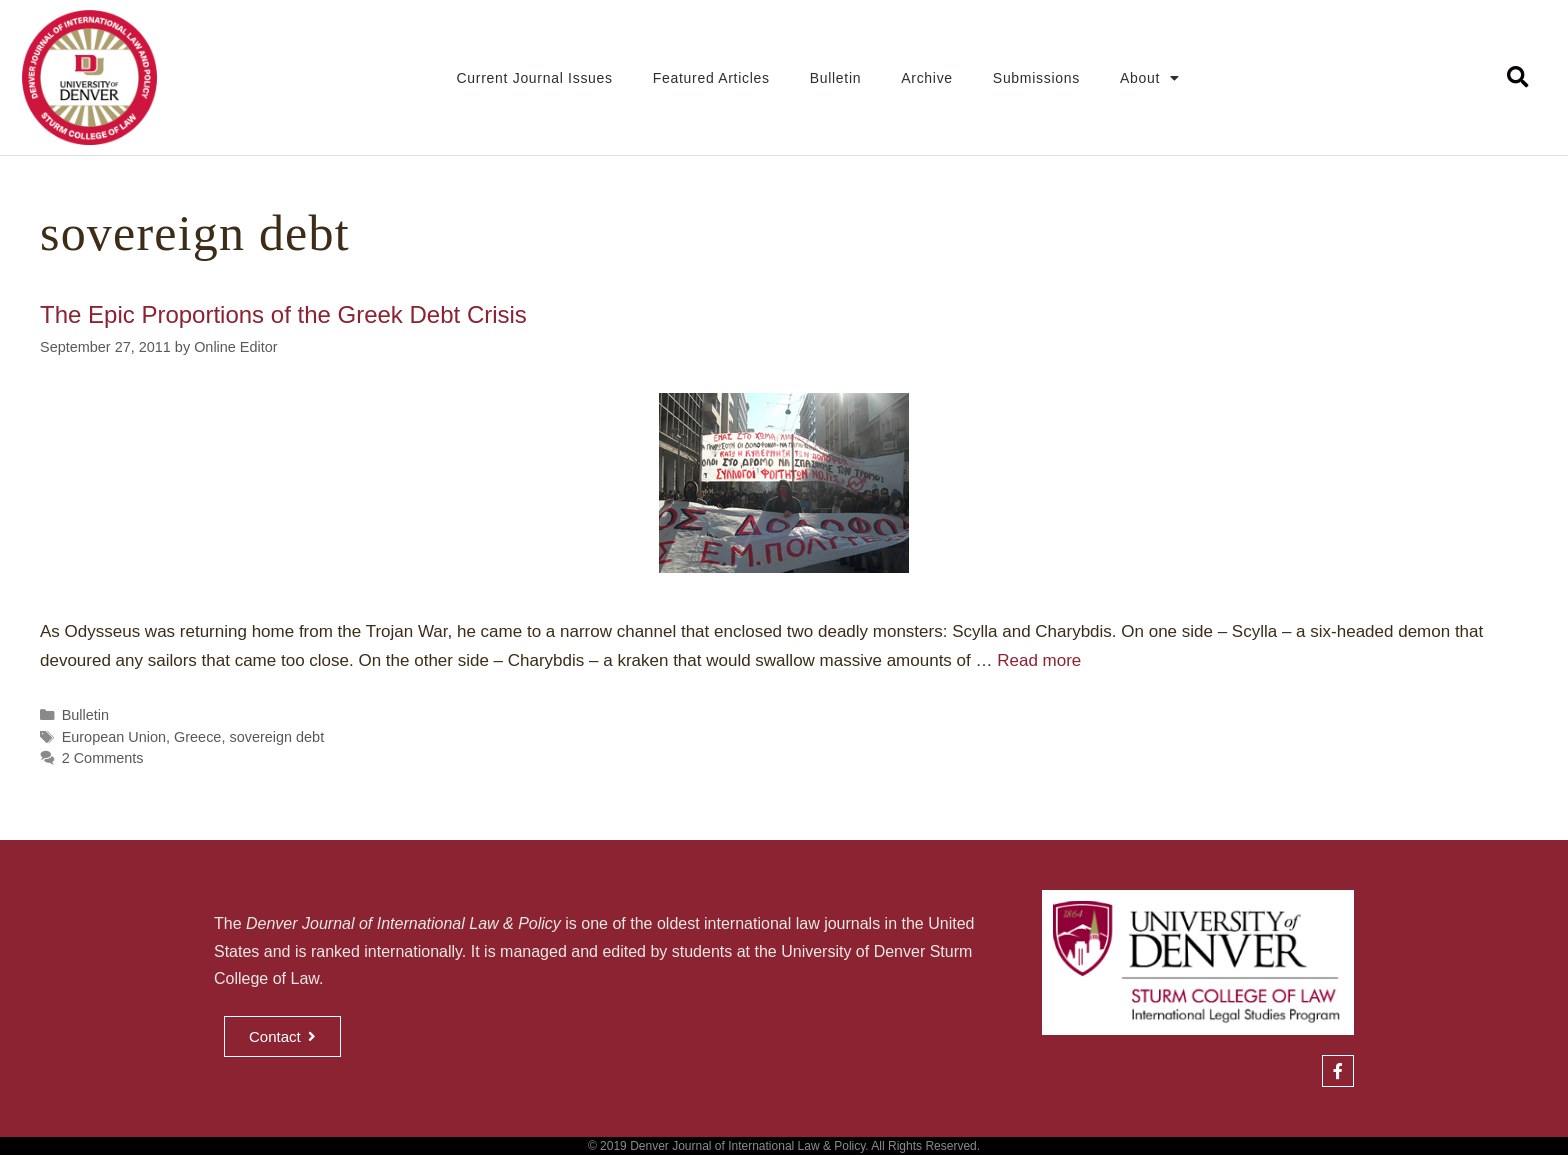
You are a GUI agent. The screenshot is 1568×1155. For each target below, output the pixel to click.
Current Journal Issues (535, 78)
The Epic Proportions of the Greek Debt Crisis (283, 314)
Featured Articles (711, 78)
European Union (114, 737)
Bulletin (836, 78)
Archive (927, 78)
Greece (197, 737)
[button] (1518, 77)
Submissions (1036, 78)
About (1150, 78)
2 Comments (103, 758)
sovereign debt (276, 737)
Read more (1039, 660)
